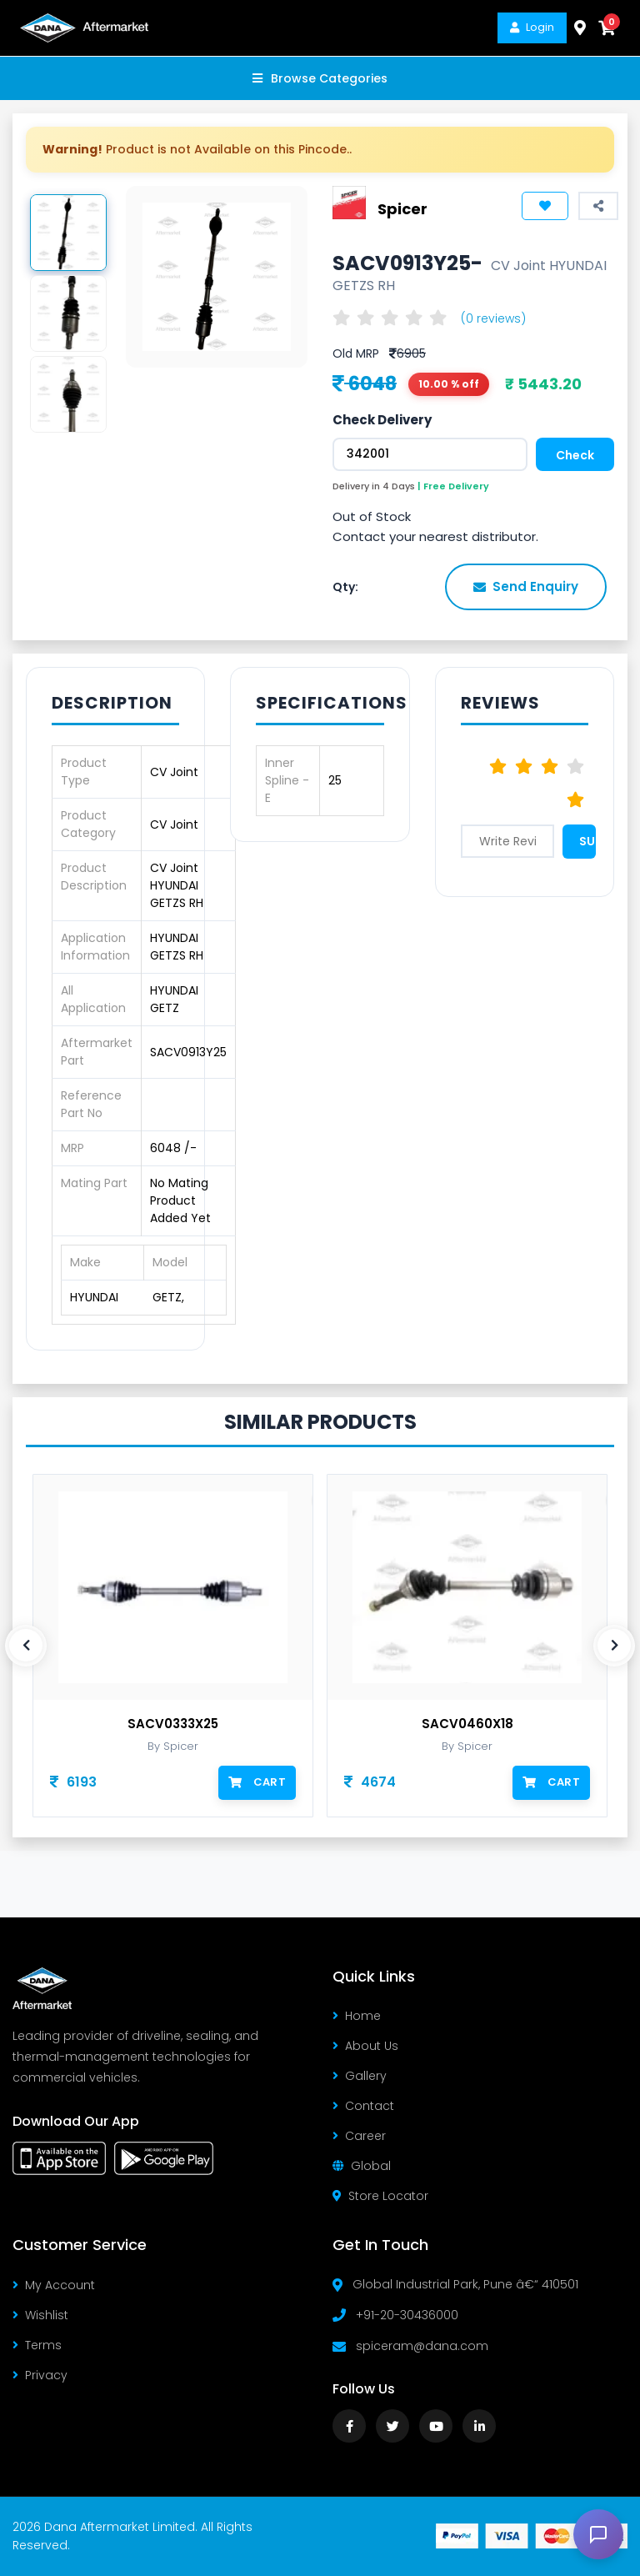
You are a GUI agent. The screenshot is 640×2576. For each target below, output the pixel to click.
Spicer (403, 208)
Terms (37, 2345)
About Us (365, 2045)
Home (356, 2015)
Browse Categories (320, 78)
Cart (257, 1782)
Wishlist (40, 2315)
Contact (363, 2105)
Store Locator (380, 2196)
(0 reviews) (493, 318)
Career (359, 2135)
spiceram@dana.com (422, 2346)
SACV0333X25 (173, 1724)
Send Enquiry (525, 586)
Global (361, 2166)
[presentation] (26, 1645)
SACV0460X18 (467, 1724)
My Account (53, 2285)
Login (532, 27)
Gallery (359, 2075)
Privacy (40, 2375)
